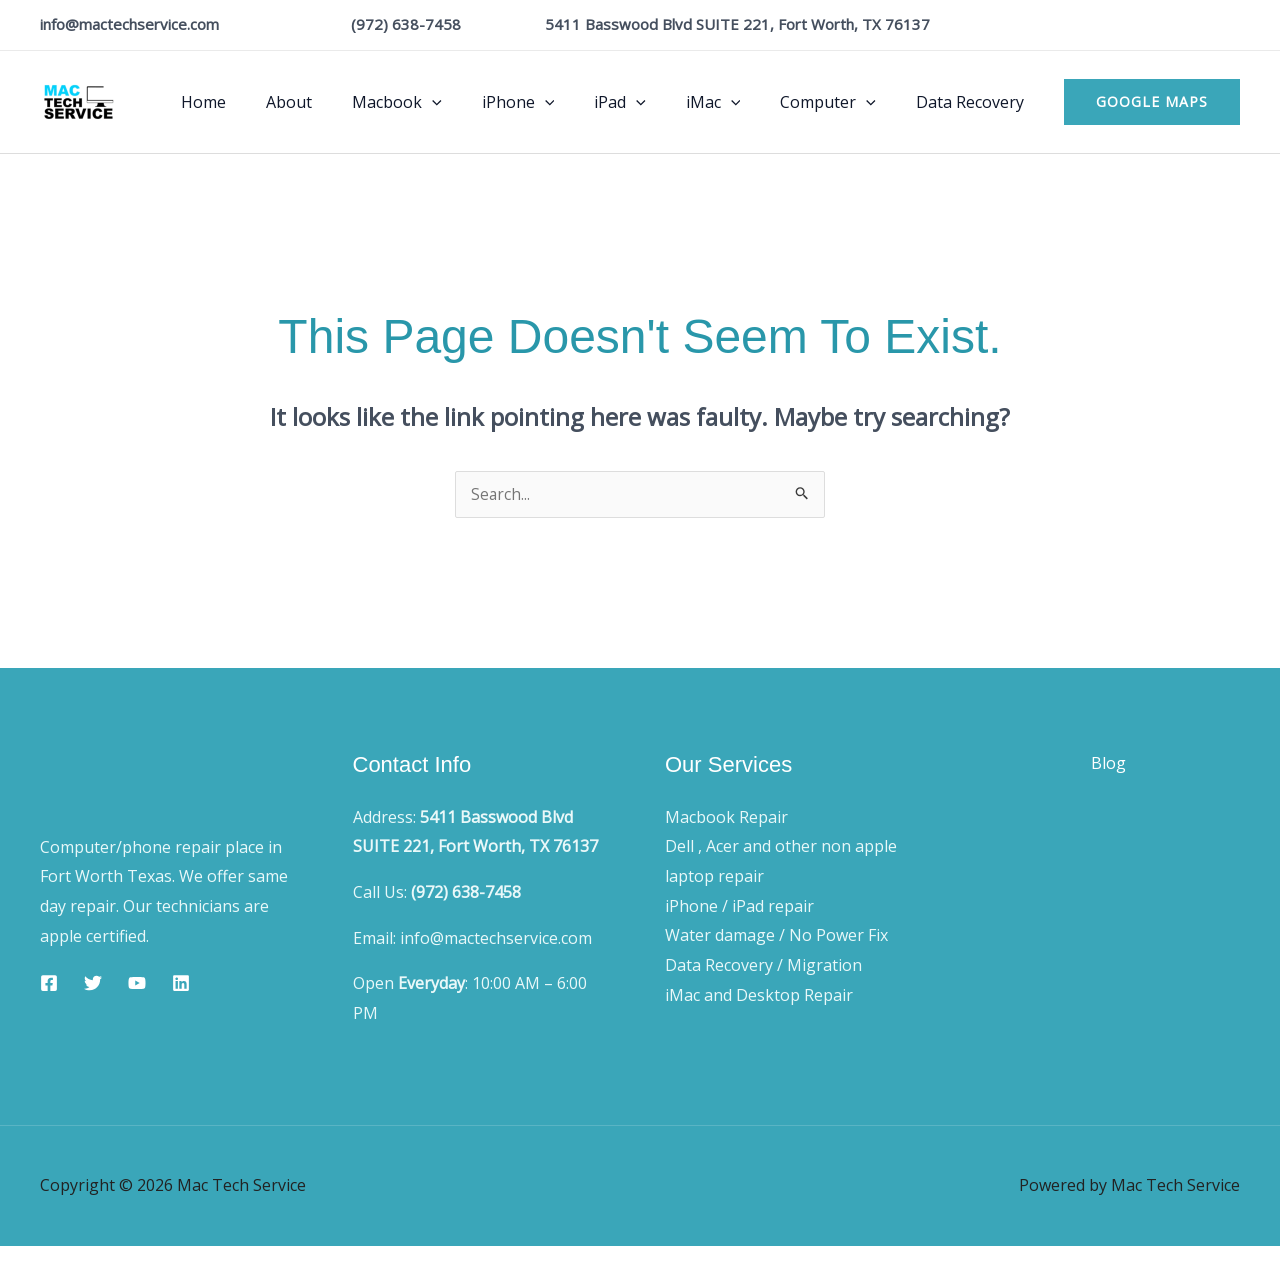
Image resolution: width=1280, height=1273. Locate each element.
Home (263, 102)
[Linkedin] (181, 984)
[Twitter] (93, 984)
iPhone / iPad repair (739, 907)
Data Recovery (974, 102)
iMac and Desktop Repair (759, 996)
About (341, 102)
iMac (733, 102)
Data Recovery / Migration (763, 966)
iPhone (554, 102)
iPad (648, 102)
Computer (840, 102)
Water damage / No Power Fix (776, 936)
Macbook (441, 102)
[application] (476, 102)
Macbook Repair (726, 818)
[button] (1152, 102)
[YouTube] (137, 984)
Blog (1109, 775)
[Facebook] (49, 984)
